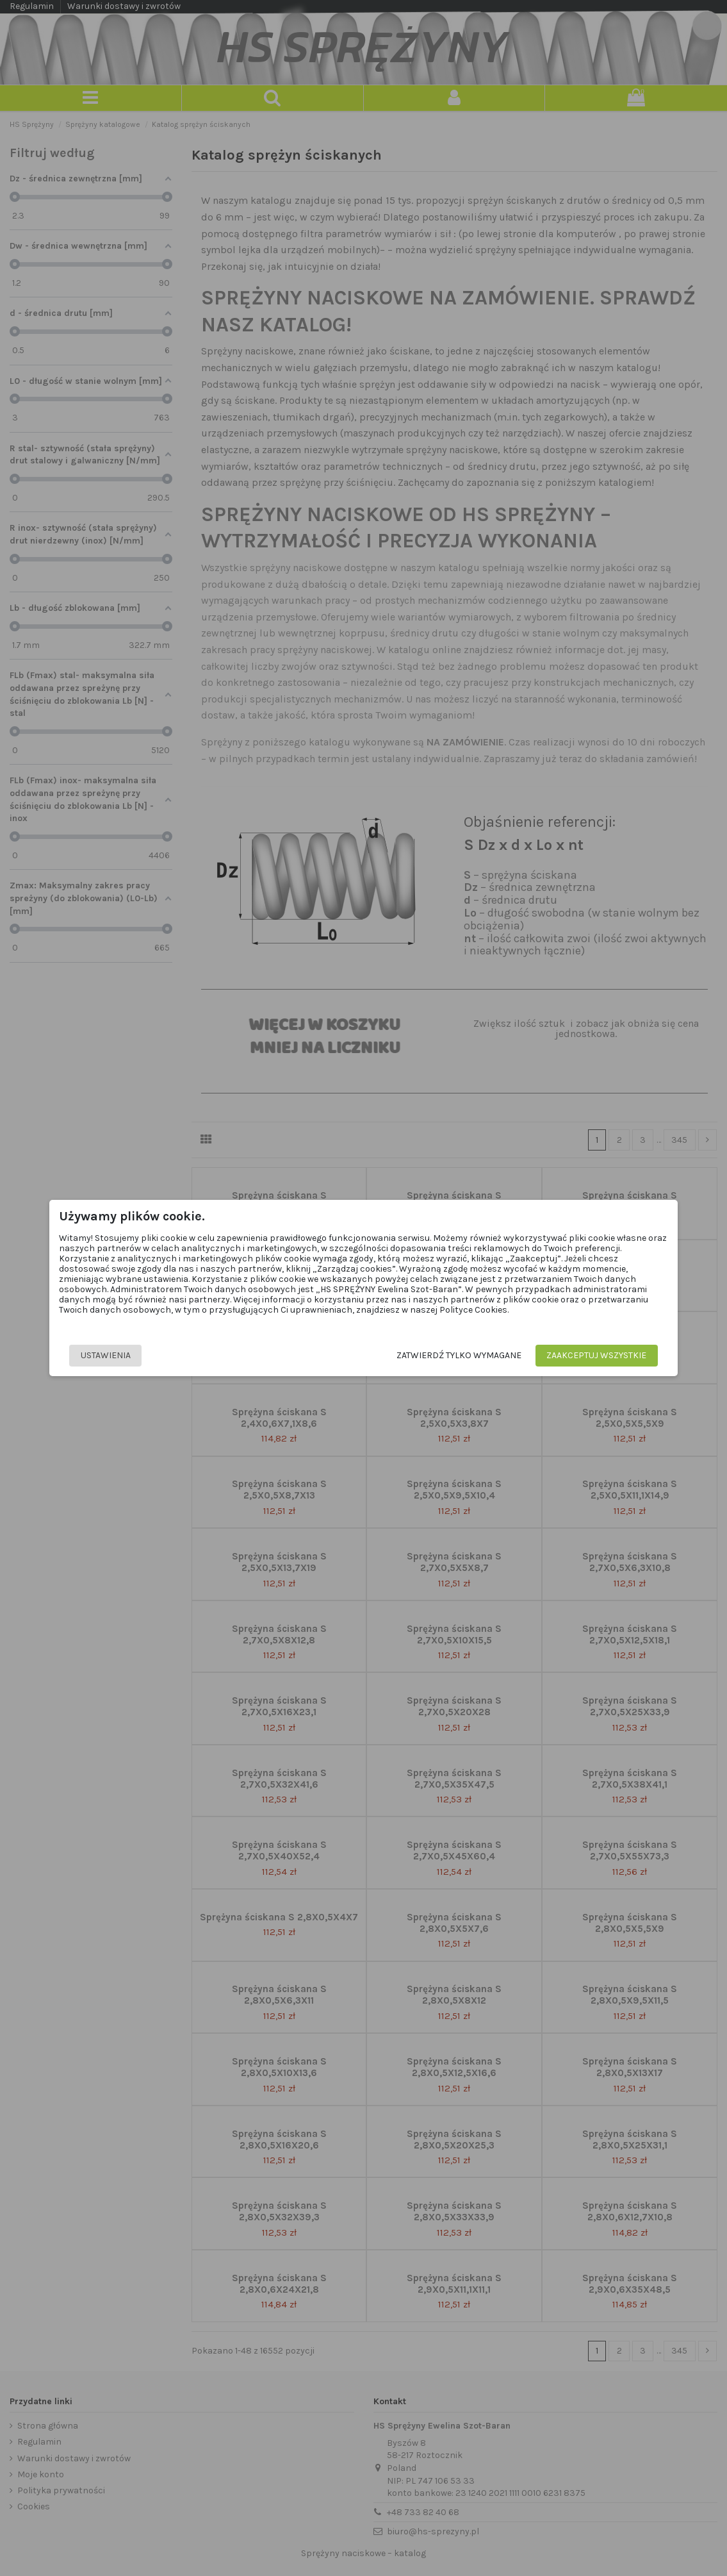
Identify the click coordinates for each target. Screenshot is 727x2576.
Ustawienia (107, 1355)
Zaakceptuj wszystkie (595, 1355)
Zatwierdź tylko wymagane (457, 1355)
